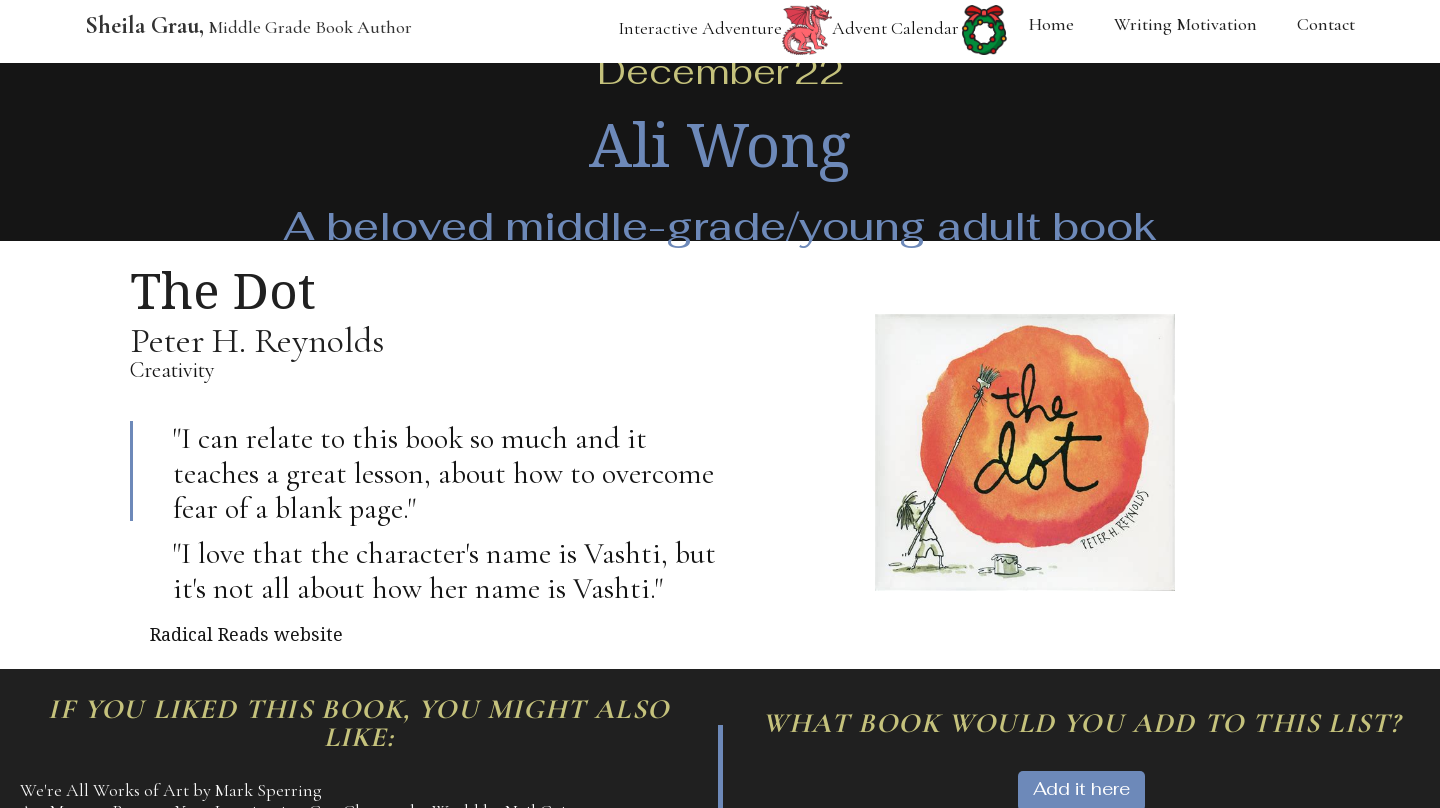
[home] (238, 31)
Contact (1326, 24)
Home (1051, 24)
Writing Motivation (1185, 24)
